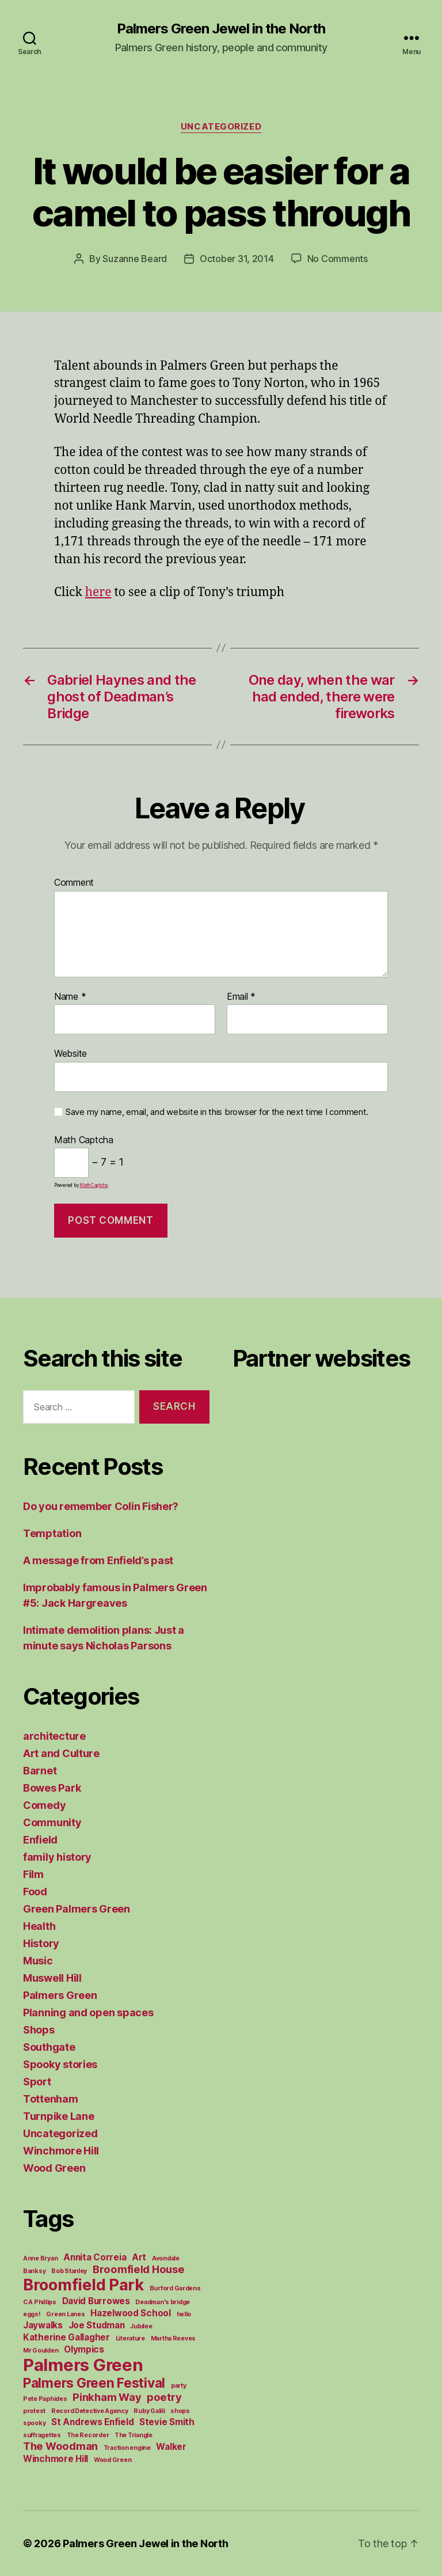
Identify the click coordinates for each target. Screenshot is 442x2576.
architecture (54, 1736)
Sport (37, 2082)
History (41, 1943)
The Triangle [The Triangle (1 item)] (134, 2435)
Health (39, 1926)
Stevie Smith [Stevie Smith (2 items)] (167, 2421)
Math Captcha (83, 1140)
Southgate (49, 2047)
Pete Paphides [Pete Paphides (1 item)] (45, 2399)
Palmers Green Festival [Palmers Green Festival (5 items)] (94, 2383)
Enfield (40, 1840)
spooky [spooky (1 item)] (34, 2423)
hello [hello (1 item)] (184, 2314)
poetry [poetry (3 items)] (164, 2397)
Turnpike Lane (58, 2116)
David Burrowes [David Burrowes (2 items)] (96, 2301)
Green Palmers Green (76, 1909)
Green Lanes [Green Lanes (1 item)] (65, 2314)
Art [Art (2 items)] (139, 2257)
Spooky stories (60, 2064)
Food (35, 1891)
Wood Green (54, 2168)
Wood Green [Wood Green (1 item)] (112, 2460)
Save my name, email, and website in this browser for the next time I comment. (217, 1112)
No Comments (337, 258)
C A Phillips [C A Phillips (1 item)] (39, 2302)
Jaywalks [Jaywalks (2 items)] (43, 2325)
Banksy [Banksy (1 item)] (34, 2271)
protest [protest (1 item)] (34, 2411)
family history (57, 1857)
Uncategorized (221, 127)
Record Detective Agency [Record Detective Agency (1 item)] (89, 2411)
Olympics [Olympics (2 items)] (84, 2349)
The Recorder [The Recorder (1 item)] (88, 2435)
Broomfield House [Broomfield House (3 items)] (139, 2269)
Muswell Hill (52, 1978)
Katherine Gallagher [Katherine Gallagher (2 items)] (66, 2337)
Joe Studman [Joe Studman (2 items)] (96, 2325)
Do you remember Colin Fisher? (100, 1506)
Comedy (44, 1805)
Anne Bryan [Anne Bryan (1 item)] (40, 2258)
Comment (74, 883)
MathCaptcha (93, 1185)
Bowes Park (52, 1788)
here (98, 592)
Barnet (39, 1771)
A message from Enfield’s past (98, 1560)
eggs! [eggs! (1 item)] (32, 2314)
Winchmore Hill (61, 2151)
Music (38, 1961)
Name (70, 997)
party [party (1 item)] (178, 2385)
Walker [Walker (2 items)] (171, 2446)
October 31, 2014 (237, 258)
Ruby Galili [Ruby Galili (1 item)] (149, 2411)
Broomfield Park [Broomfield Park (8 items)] (83, 2284)
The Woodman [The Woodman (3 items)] (60, 2446)
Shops (39, 2030)
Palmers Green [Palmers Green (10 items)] (83, 2365)
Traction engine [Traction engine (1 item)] (127, 2448)
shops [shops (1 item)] (180, 2411)
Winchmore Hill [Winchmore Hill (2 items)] (55, 2458)
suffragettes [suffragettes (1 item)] (42, 2435)
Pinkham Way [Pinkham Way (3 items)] (107, 2397)
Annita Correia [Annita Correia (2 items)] (94, 2257)
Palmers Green (60, 1995)
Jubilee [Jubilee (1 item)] (141, 2326)
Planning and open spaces (88, 2012)
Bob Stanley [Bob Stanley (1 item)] (69, 2271)
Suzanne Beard (134, 258)
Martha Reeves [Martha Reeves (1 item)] (173, 2338)
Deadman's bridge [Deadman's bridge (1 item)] (162, 2302)
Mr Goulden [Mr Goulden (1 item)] (40, 2350)
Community (52, 1822)
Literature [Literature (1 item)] (130, 2338)
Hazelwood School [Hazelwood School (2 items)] (130, 2313)
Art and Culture (61, 1753)
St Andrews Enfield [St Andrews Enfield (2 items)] (92, 2421)
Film (33, 1874)
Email (241, 997)
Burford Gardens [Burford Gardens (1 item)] (175, 2288)
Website (70, 1053)
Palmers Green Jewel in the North (221, 29)
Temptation (52, 1533)
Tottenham (50, 2099)
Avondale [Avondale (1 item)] (166, 2258)
